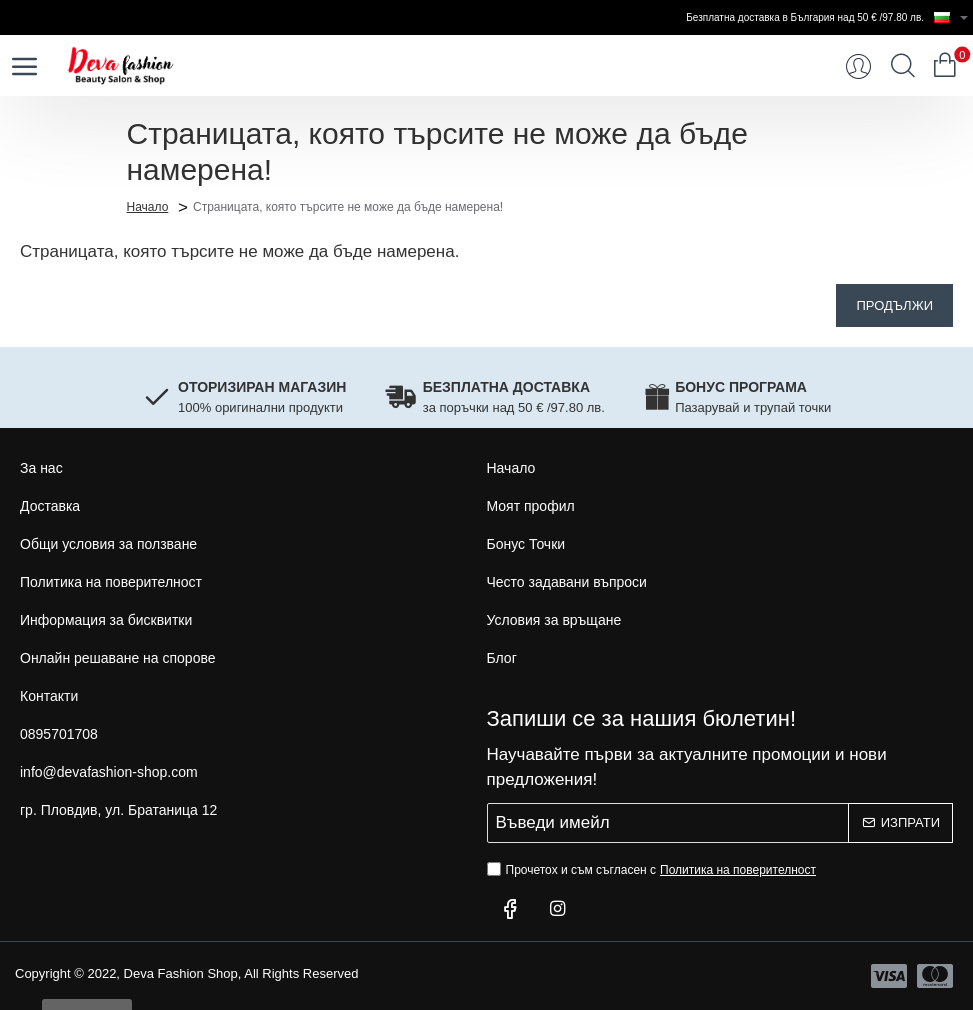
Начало (148, 206)
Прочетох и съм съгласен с (654, 870)
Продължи (894, 305)
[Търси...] (903, 66)
